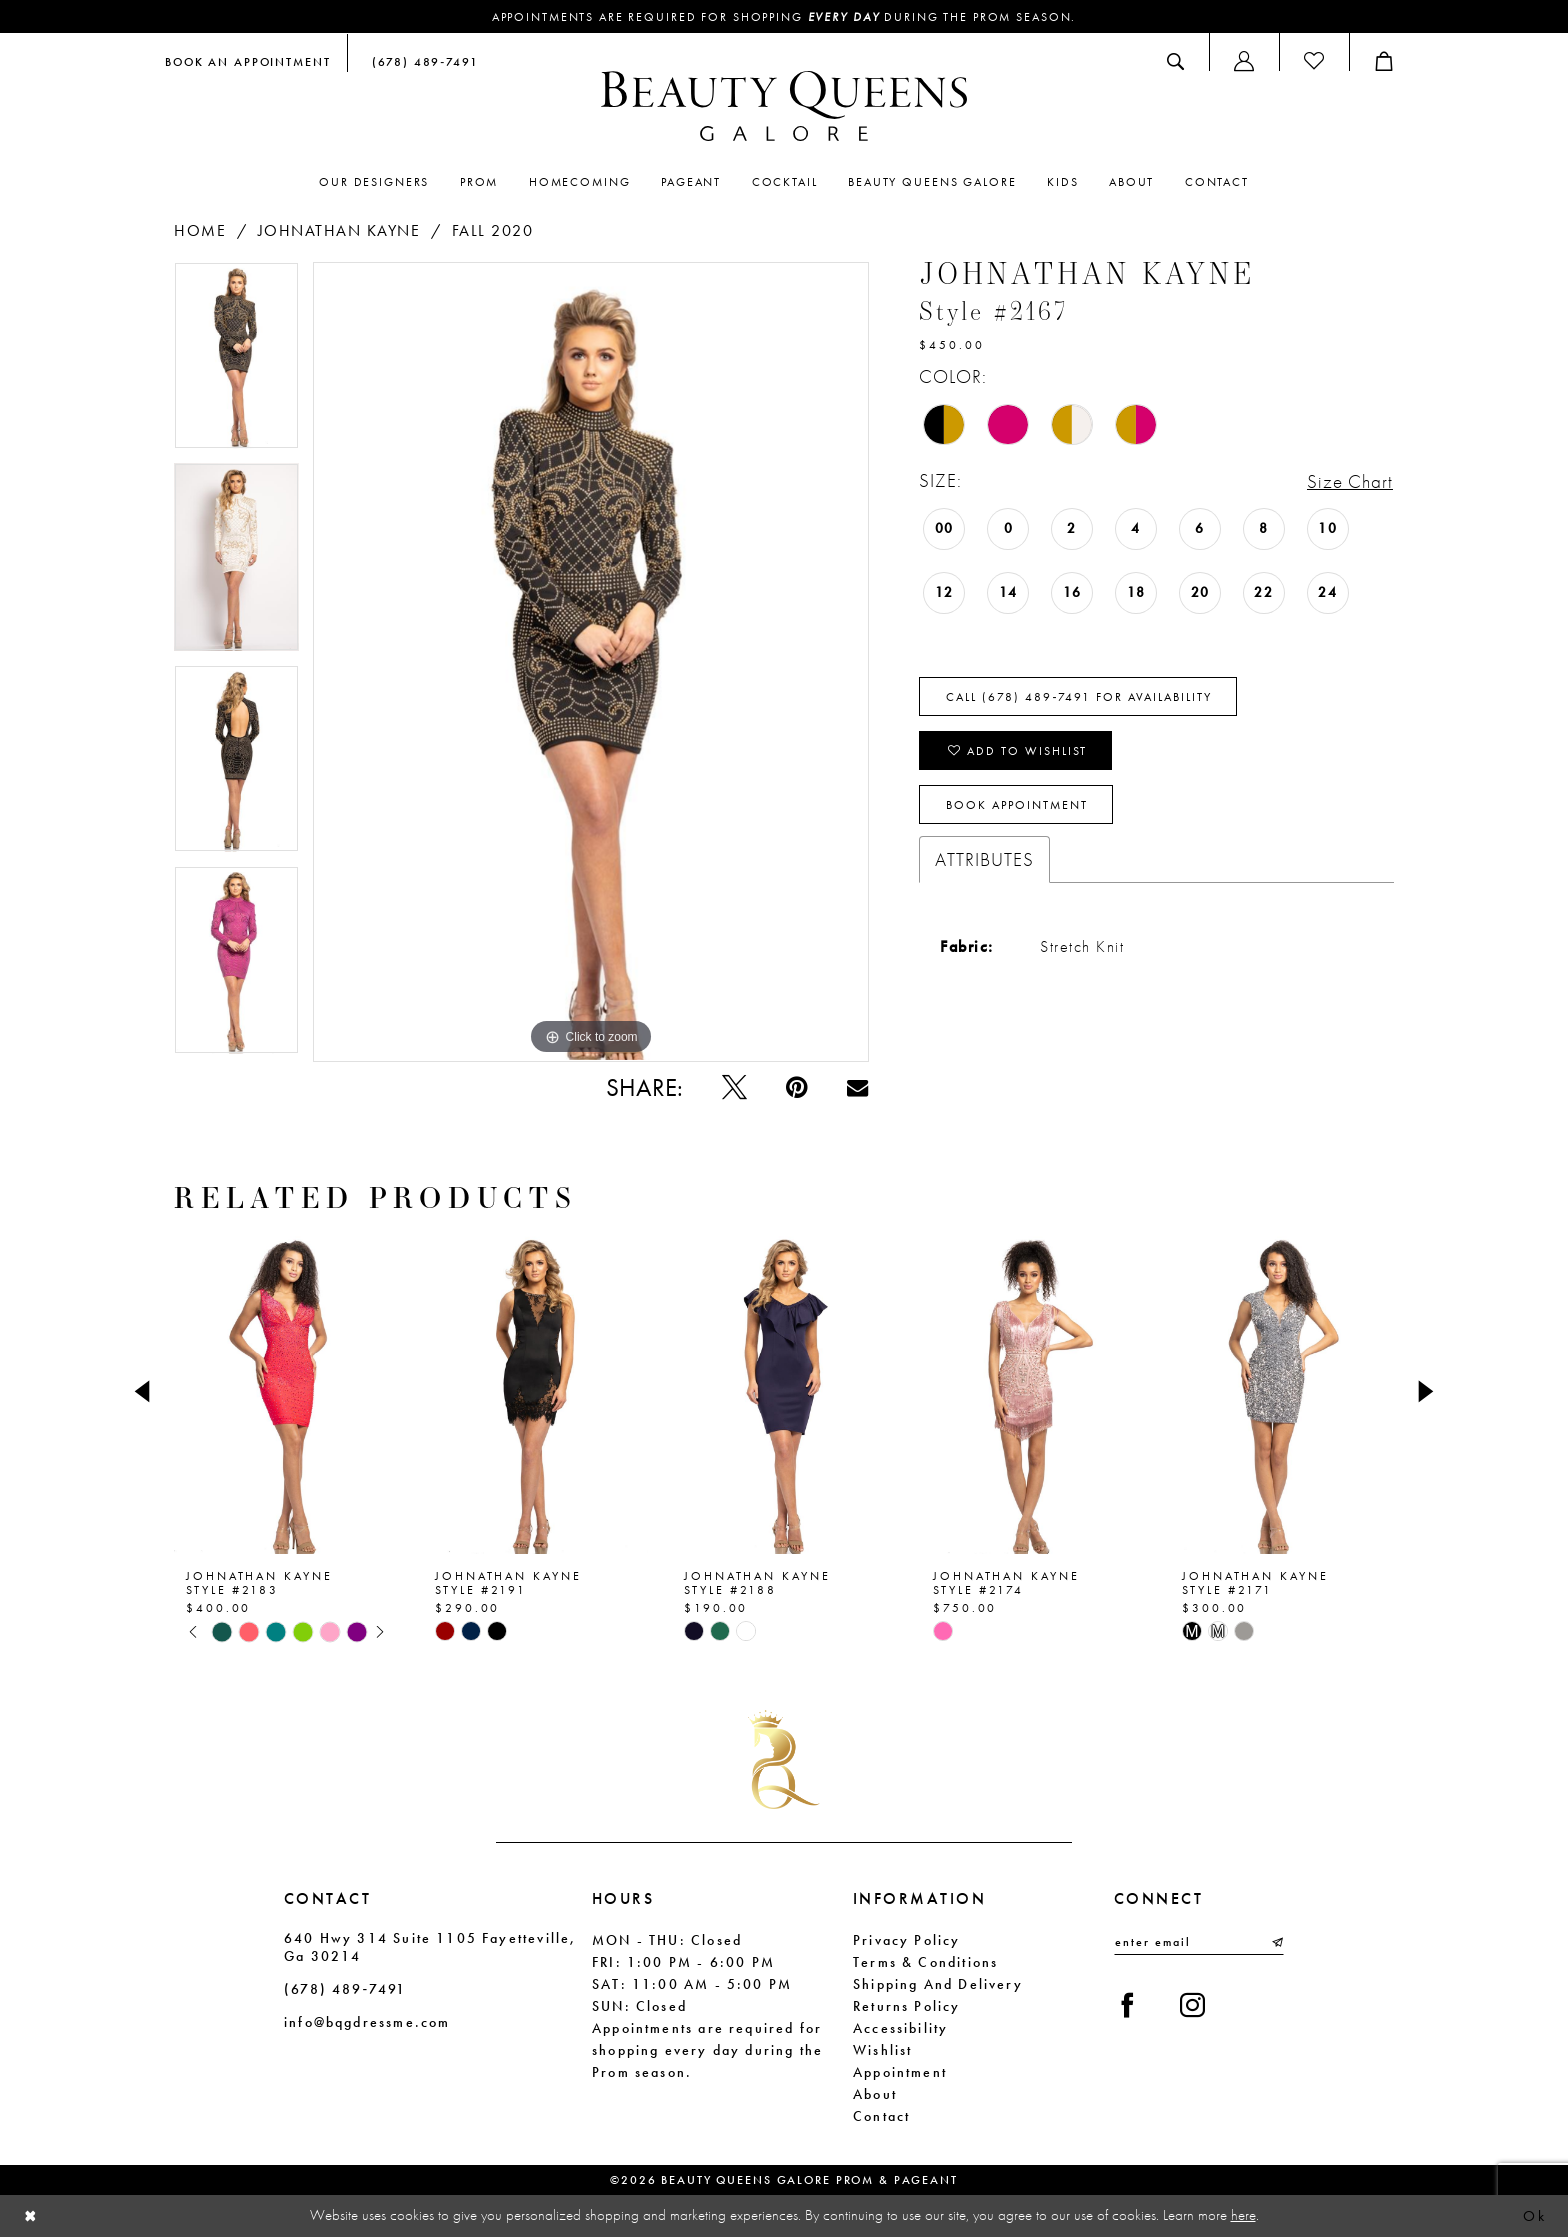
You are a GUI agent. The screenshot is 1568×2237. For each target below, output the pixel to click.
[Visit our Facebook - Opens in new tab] (1127, 2005)
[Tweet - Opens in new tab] (734, 1087)
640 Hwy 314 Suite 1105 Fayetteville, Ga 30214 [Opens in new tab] (430, 1947)
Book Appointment (1017, 805)
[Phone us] (421, 61)
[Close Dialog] (31, 2216)
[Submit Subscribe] (1276, 1942)
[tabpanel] (236, 363)
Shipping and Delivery (938, 1984)
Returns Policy (907, 2006)
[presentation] (286, 1391)
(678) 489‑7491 (345, 1989)
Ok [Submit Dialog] (1534, 2216)
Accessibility (900, 2028)
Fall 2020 (493, 230)
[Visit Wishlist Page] (1314, 61)
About (875, 2094)
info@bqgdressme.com (367, 2022)
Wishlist (882, 2050)
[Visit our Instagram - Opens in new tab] (1192, 2005)
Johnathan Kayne (339, 230)
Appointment (900, 2072)
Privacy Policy (907, 1940)
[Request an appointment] (248, 61)
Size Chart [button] (1350, 481)
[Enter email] (1199, 1942)
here (1243, 2215)
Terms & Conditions (925, 1962)
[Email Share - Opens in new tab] (857, 1087)
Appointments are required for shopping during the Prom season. (784, 17)
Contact (881, 2116)
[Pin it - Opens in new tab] (796, 1087)
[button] (1244, 61)
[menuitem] (248, 61)
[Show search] (1175, 61)
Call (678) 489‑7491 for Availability (1079, 697)
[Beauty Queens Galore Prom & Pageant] (784, 106)
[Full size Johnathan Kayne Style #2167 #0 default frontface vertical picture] (591, 662)
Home (200, 230)
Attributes (984, 859)
